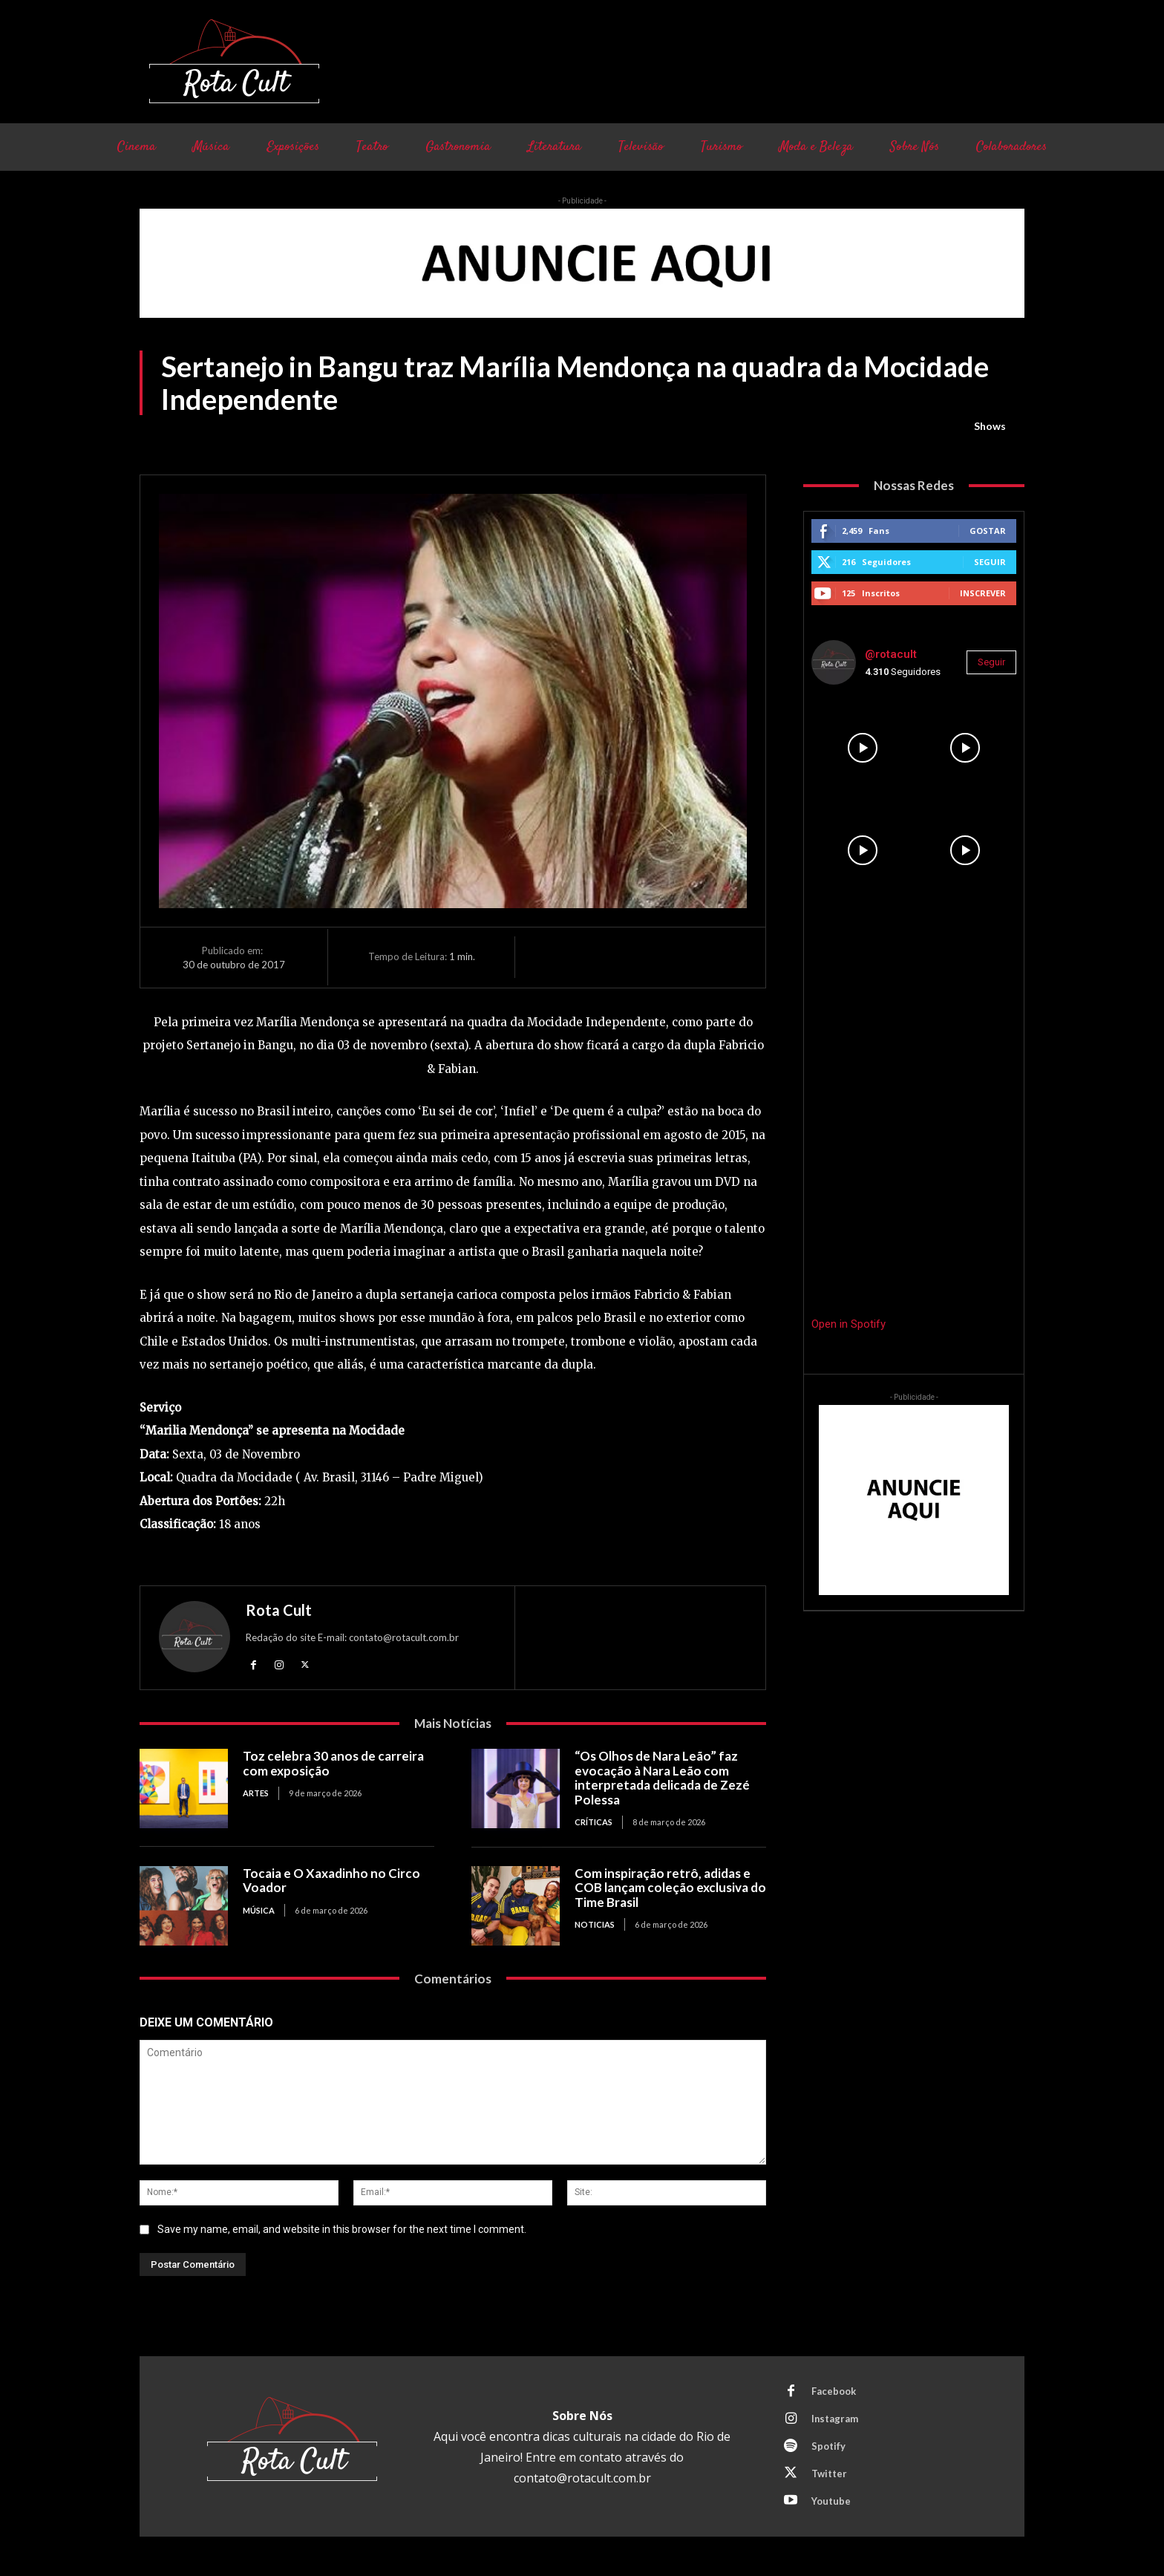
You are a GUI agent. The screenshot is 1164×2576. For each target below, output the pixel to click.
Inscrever (983, 593)
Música (259, 1910)
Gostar (988, 530)
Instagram (835, 2419)
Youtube (831, 2501)
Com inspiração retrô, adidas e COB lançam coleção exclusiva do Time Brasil (670, 1887)
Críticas (593, 1822)
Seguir (990, 561)
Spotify (828, 2446)
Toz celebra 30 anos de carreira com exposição (333, 1763)
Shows (990, 426)
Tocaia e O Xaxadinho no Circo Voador (331, 1880)
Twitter (829, 2473)
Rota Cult (279, 1610)
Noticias (595, 1924)
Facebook (833, 2391)
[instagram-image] (862, 748)
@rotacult (891, 654)
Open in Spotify (848, 1324)
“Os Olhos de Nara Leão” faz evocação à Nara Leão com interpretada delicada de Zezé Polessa (662, 1777)
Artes (256, 1793)
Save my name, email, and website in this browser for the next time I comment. (341, 2229)
